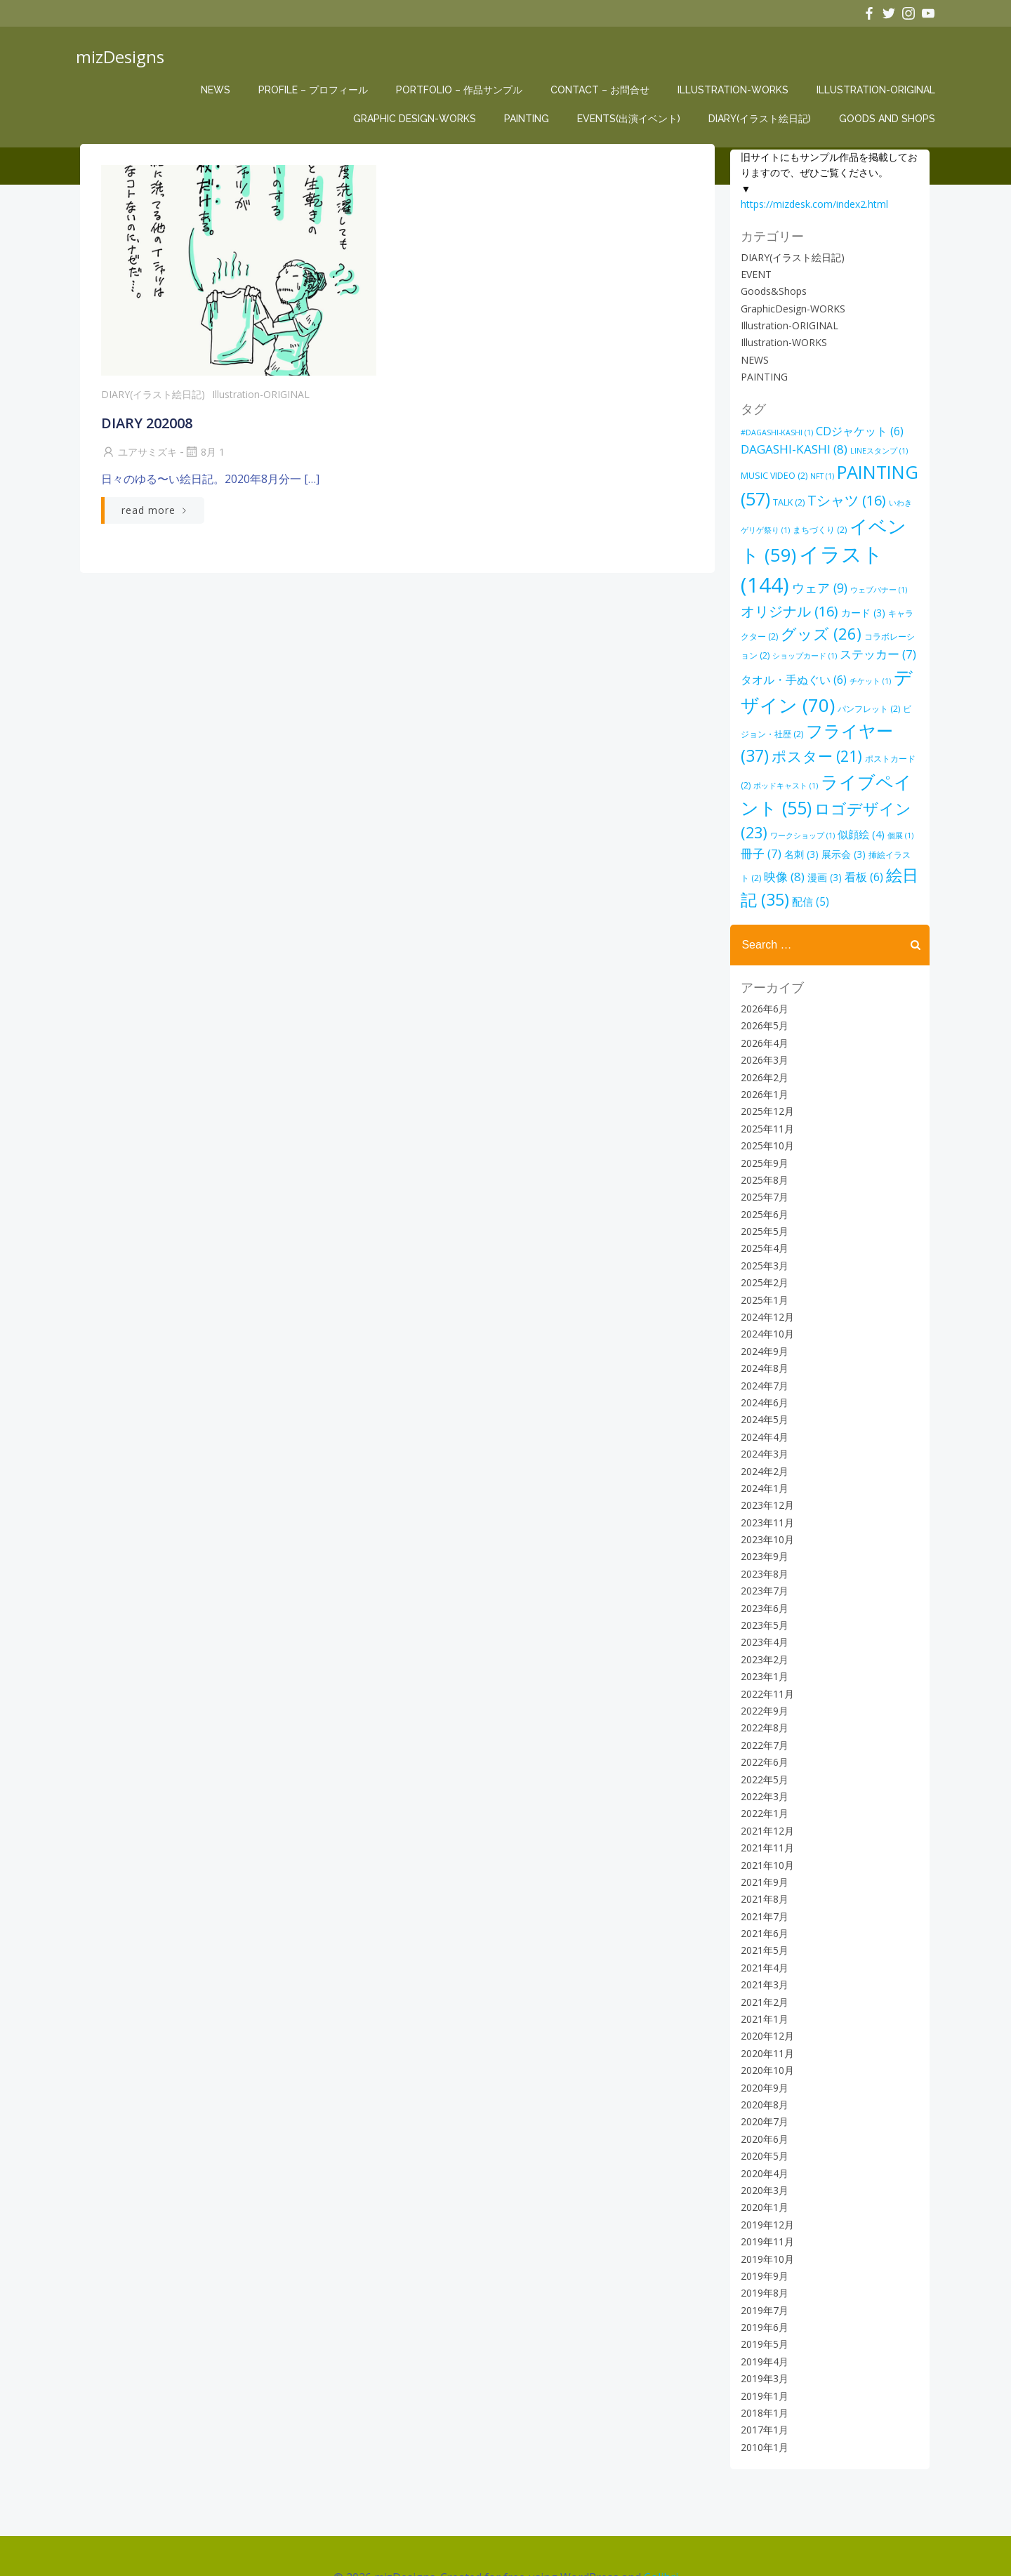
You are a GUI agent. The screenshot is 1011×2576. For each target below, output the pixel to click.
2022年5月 (762, 1740)
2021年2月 (762, 1962)
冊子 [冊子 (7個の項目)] (826, 820)
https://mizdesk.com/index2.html (811, 203)
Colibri (661, 2534)
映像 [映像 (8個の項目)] (838, 839)
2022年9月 (762, 1671)
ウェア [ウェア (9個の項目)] (765, 580)
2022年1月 (762, 1774)
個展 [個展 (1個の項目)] (790, 821)
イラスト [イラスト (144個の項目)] (841, 553)
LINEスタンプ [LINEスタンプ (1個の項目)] (876, 450)
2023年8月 (762, 1534)
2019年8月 (762, 2254)
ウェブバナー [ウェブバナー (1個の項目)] (824, 582)
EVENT (753, 273)
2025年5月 (762, 1191)
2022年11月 (764, 1654)
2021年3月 (762, 1946)
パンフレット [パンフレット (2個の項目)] (804, 700)
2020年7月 (762, 2082)
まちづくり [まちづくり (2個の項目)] (809, 529)
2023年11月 (764, 1483)
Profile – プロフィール (316, 89)
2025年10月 (764, 1106)
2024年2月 (762, 1432)
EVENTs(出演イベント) (631, 118)
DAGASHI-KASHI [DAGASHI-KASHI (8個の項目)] (791, 448)
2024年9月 (762, 1312)
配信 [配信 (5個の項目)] (856, 862)
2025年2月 (762, 1243)
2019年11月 (764, 2202)
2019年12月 (764, 2185)
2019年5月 (762, 2305)
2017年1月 (762, 2391)
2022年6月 (762, 1723)
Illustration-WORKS (735, 89)
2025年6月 (762, 1175)
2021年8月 (762, 1860)
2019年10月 (764, 2219)
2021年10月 (764, 1825)
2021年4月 (762, 1928)
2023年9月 (762, 1517)
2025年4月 (762, 1209)
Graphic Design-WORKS (417, 118)
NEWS (218, 89)
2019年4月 (762, 2322)
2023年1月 (762, 1637)
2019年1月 (762, 2356)
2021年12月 (764, 1791)
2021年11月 (764, 1808)
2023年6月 (762, 1569)
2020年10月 (764, 2031)
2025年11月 (764, 1089)
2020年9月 (762, 2048)
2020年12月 (764, 1997)
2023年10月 (764, 1500)
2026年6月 (762, 969)
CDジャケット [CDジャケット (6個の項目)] (857, 429)
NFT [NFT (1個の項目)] (819, 475)
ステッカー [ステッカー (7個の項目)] (812, 646)
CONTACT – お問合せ (602, 89)
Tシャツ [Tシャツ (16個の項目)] (844, 499)
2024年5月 (762, 1380)
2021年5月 (762, 1911)
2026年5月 (762, 986)
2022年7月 (762, 1705)
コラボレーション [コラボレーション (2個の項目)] (845, 628)
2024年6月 (762, 1363)
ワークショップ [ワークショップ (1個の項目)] (868, 802)
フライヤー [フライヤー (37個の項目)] (797, 722)
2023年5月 (762, 1585)
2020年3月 (762, 2151)
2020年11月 (764, 2014)
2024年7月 (762, 1346)
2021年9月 (762, 1842)
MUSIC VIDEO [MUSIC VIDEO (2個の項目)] (771, 475)
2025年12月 (764, 1072)
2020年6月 (762, 2099)
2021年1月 (762, 1979)
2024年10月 (764, 1295)
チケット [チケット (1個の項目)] (800, 673)
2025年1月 (762, 1260)
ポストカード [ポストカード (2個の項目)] (798, 752)
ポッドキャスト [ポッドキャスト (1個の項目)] (864, 752)
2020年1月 (762, 2168)
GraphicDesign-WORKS (790, 308)
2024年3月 (762, 1414)
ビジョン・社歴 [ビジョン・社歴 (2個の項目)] (873, 700)
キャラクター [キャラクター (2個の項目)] (860, 605)
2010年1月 (762, 2408)
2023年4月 (762, 1603)
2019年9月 (762, 2236)
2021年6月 (762, 1894)
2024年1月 (762, 1448)
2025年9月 (762, 1123)
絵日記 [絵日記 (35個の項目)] (794, 860)
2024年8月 (762, 1329)
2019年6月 (762, 2287)
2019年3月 (762, 2339)
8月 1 (203, 457)
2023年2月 (762, 1620)
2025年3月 (762, 1226)
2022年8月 (762, 1689)
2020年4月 (762, 2134)
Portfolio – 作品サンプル (462, 89)
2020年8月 (762, 2065)
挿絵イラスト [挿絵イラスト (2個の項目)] (784, 840)
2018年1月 (762, 2373)
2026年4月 (762, 1003)
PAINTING (529, 118)
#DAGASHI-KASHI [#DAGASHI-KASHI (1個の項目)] (774, 431)
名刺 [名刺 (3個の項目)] (867, 820)
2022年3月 (762, 1757)
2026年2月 (762, 1038)
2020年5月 (762, 2116)
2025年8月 (762, 1140)
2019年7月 (762, 2271)
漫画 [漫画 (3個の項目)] (878, 839)
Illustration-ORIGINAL (878, 89)
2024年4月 (762, 1397)
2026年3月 (762, 1020)
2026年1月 (762, 1055)
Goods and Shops (890, 118)
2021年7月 (762, 1877)
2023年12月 (764, 1466)
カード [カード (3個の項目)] (804, 604)
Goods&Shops (771, 290)
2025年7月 (762, 1158)
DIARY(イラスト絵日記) (762, 118)
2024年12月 (764, 1277)
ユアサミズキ (138, 457)
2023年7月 (762, 1552)
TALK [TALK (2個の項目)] (786, 502)
